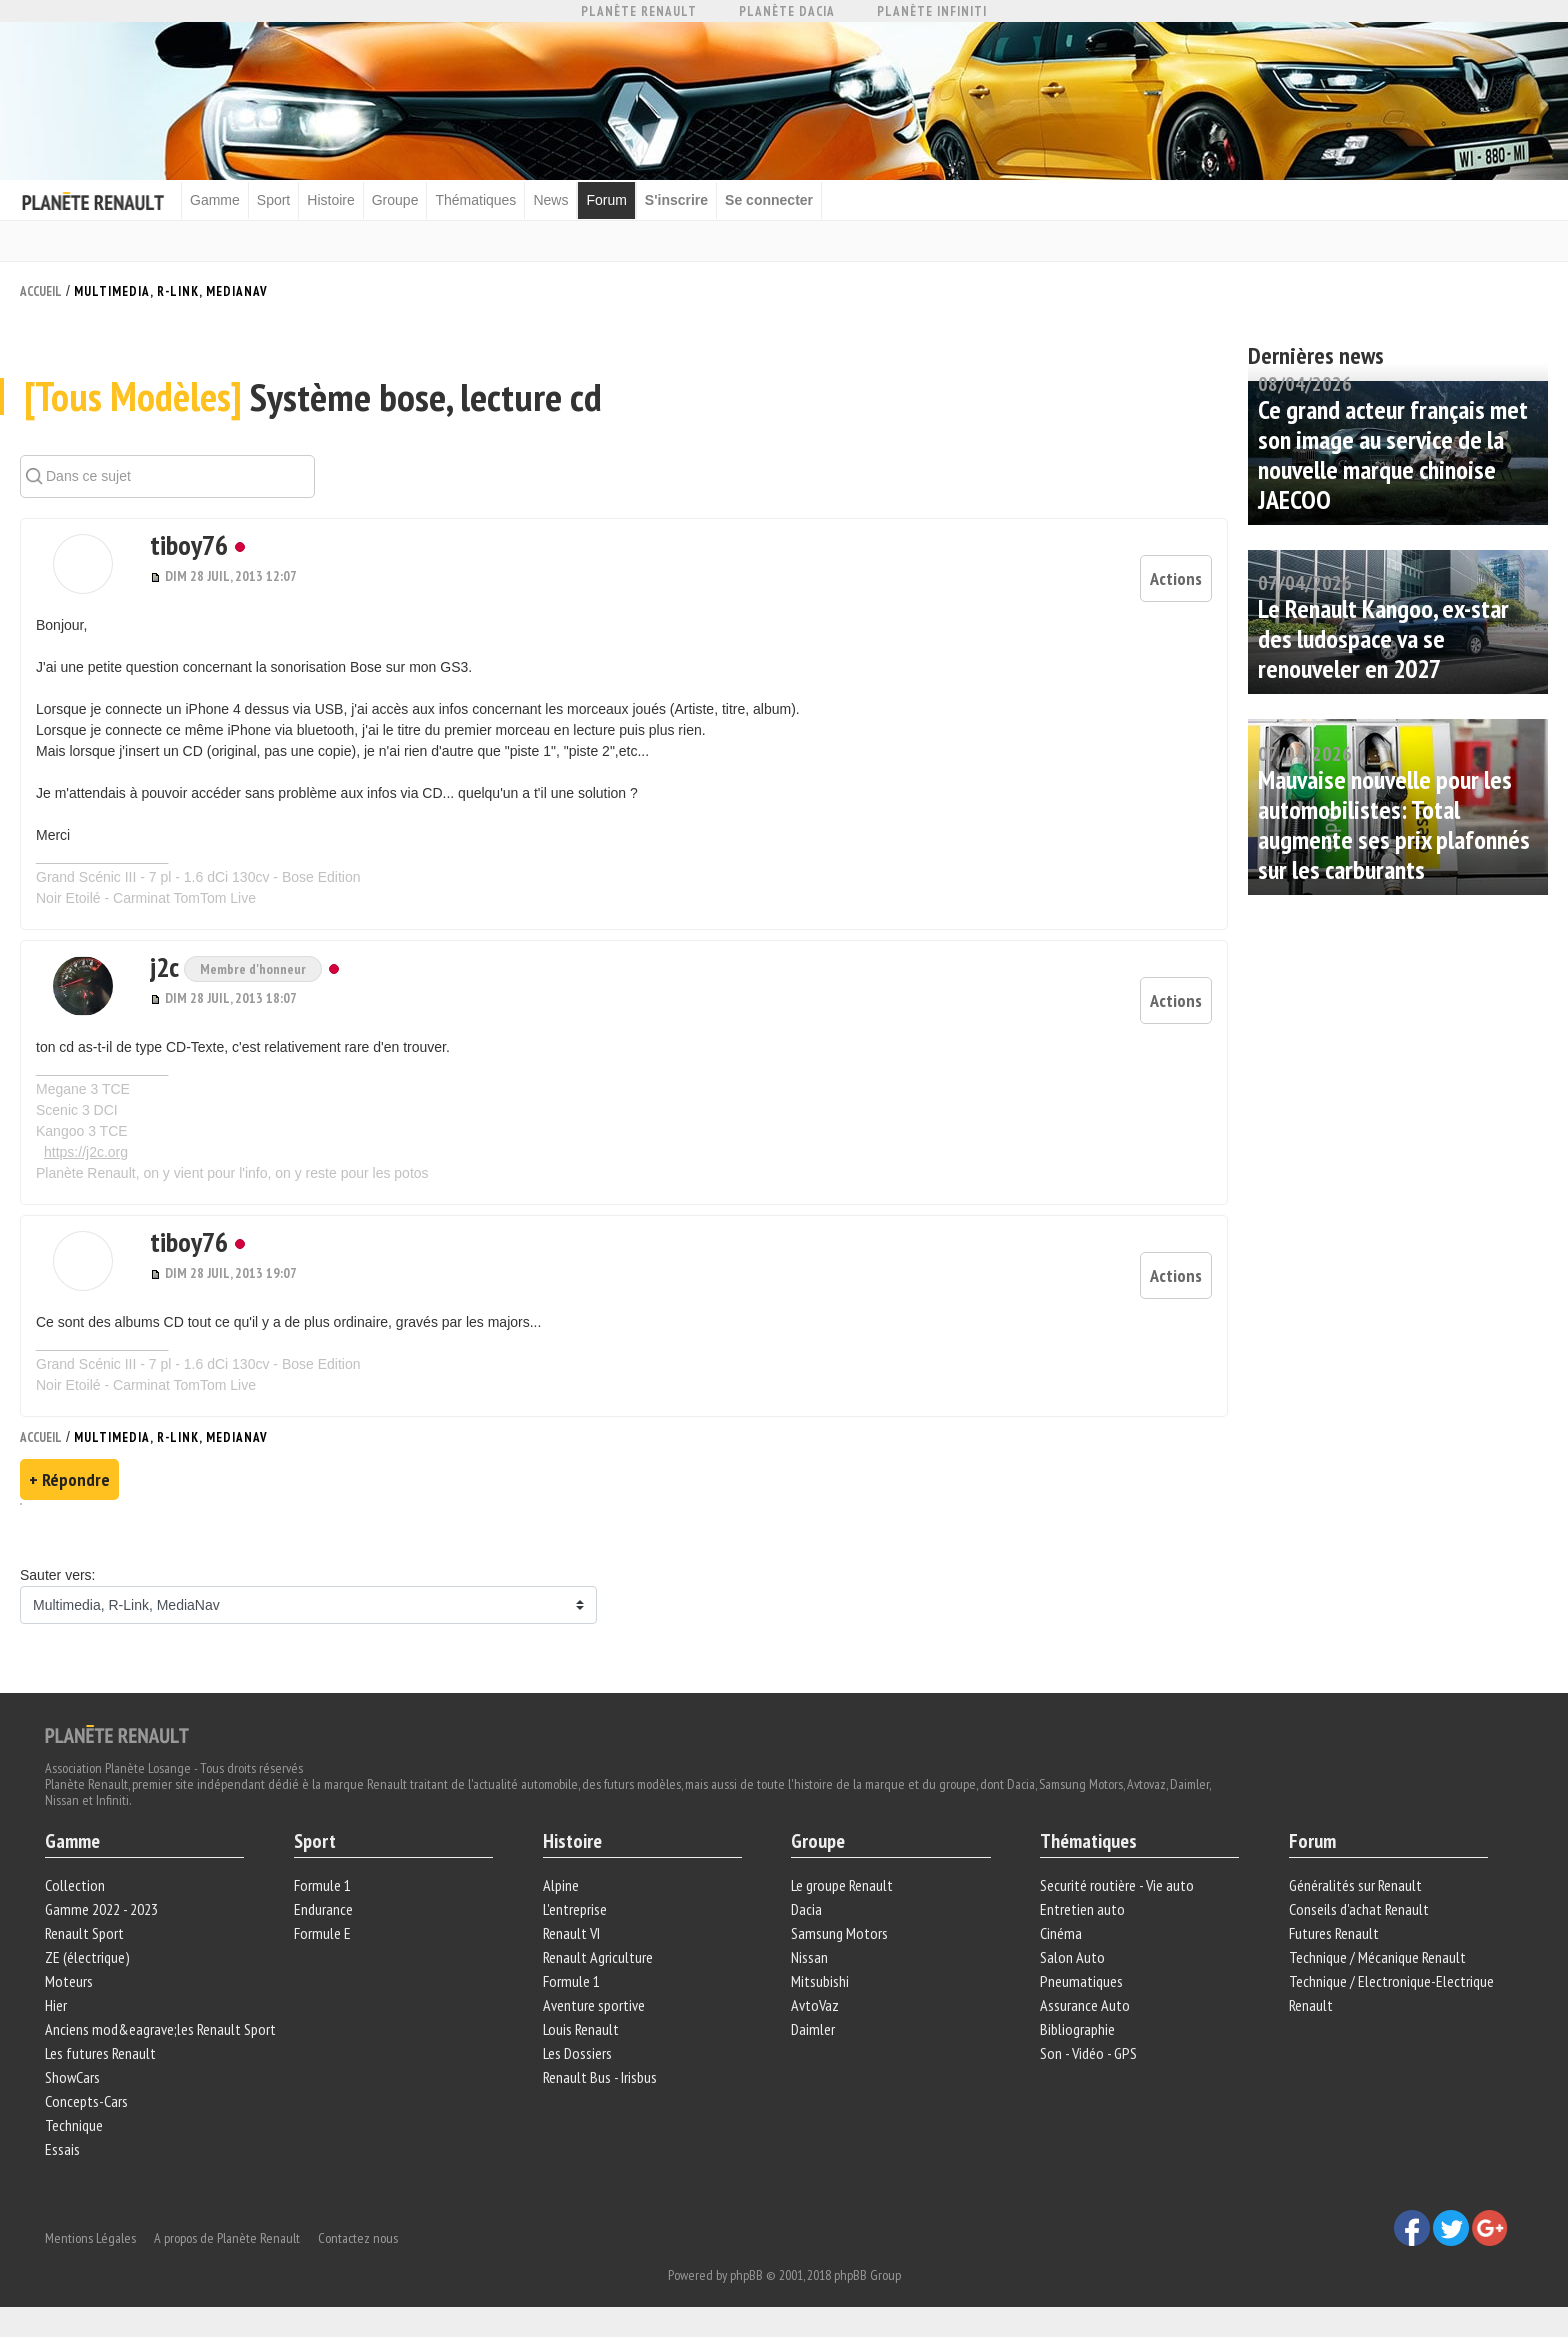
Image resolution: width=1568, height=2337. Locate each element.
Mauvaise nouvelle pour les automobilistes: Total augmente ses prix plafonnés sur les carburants (1394, 824)
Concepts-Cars (86, 2100)
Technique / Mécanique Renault (1377, 1956)
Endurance (323, 1908)
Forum (606, 200)
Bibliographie (1077, 2028)
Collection (75, 1884)
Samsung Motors (839, 1932)
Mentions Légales (90, 2237)
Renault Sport (84, 1932)
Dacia (806, 1908)
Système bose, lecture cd (313, 396)
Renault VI (571, 1932)
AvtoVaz (815, 2004)
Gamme (215, 200)
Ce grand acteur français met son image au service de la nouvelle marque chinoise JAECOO (1393, 454)
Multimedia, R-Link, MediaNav (171, 291)
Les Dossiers (577, 2052)
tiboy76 (189, 543)
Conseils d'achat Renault (1359, 1908)
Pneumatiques (1081, 1980)
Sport (273, 200)
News (550, 200)
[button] (83, 563)
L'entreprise (575, 1908)
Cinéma (1061, 1932)
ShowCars (72, 2076)
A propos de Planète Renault (227, 2237)
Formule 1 (322, 1884)
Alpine (561, 1884)
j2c (167, 965)
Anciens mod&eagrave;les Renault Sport (160, 2028)
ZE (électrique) (87, 1956)
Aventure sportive (594, 2004)
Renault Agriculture (598, 1956)
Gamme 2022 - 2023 (101, 1908)
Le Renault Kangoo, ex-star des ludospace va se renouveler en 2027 (1383, 638)
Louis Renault (581, 2028)
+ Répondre (69, 1478)
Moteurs (69, 1980)
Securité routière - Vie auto (1117, 1884)
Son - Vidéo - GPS (1088, 2052)
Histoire (330, 200)
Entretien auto (1082, 1908)
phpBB (746, 2274)
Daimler (813, 2028)
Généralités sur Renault (1355, 1884)
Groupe (395, 200)
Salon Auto (1072, 1956)
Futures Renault (1334, 1932)
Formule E (322, 1932)
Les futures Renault (100, 2052)
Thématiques (475, 200)
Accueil (41, 291)
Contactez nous (358, 2237)
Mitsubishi (820, 1980)
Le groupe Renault (842, 1884)
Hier (56, 2004)
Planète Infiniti (932, 11)
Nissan (809, 1956)
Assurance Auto (1085, 2004)
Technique (74, 2124)
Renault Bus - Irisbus (600, 2076)
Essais (62, 2148)
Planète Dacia (787, 11)
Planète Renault (639, 11)
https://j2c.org (86, 1151)
